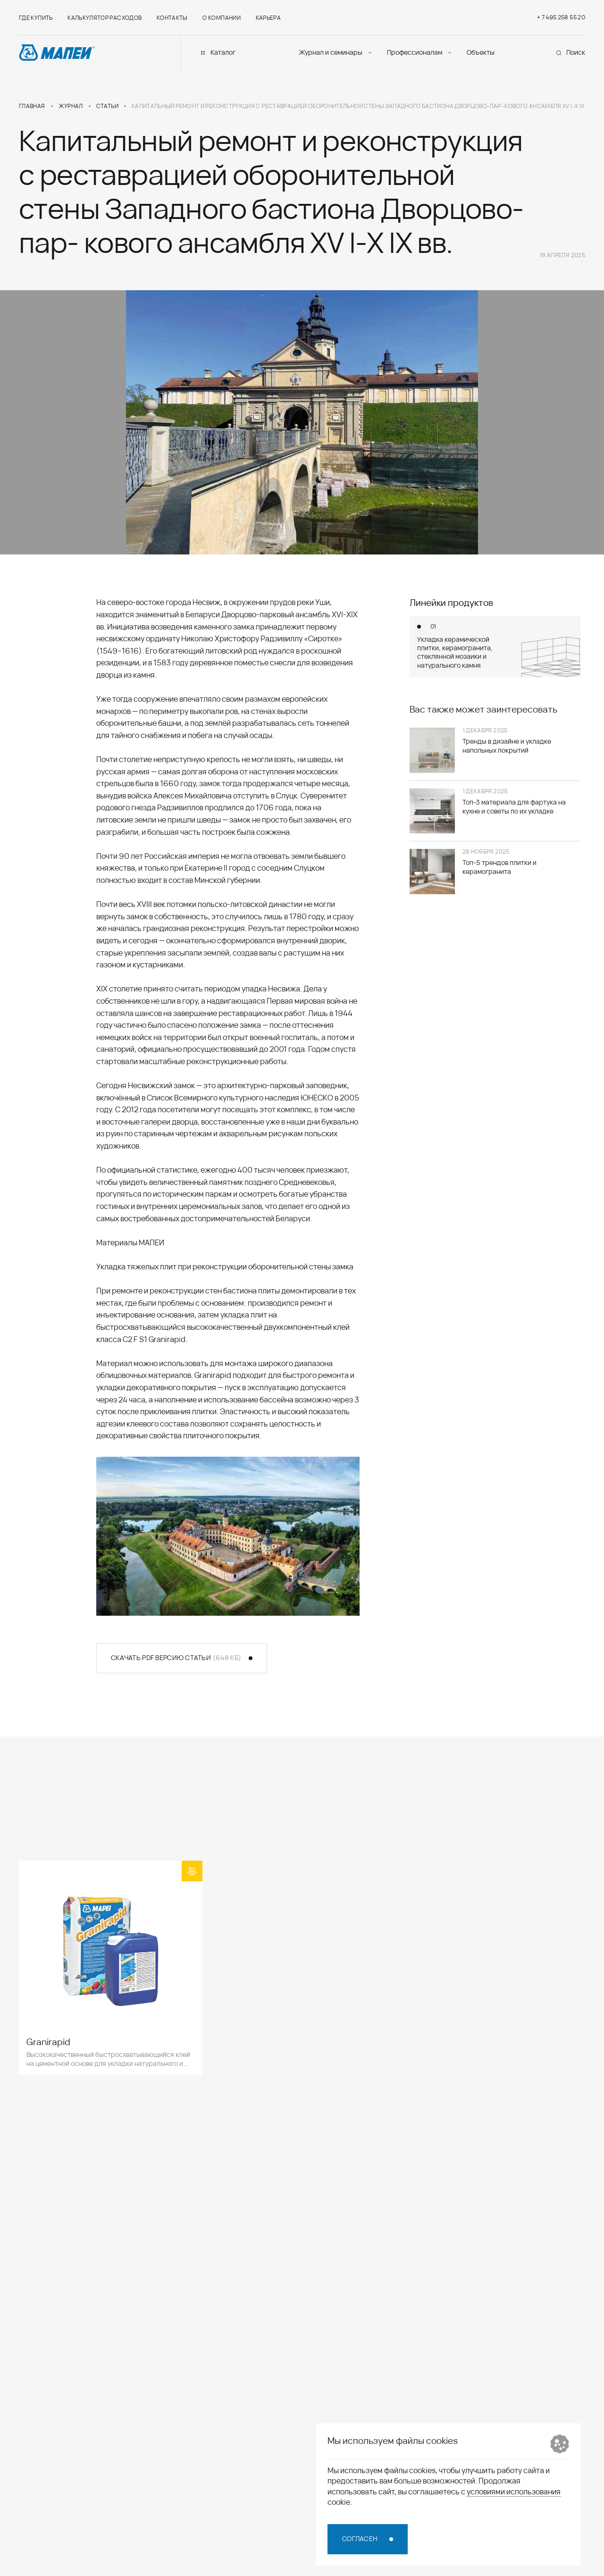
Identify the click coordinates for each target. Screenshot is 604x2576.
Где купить (36, 18)
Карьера (268, 18)
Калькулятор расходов (104, 18)
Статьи (107, 106)
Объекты (481, 52)
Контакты (172, 18)
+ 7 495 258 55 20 (561, 17)
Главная (32, 106)
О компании (221, 18)
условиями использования (514, 2491)
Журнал (71, 106)
